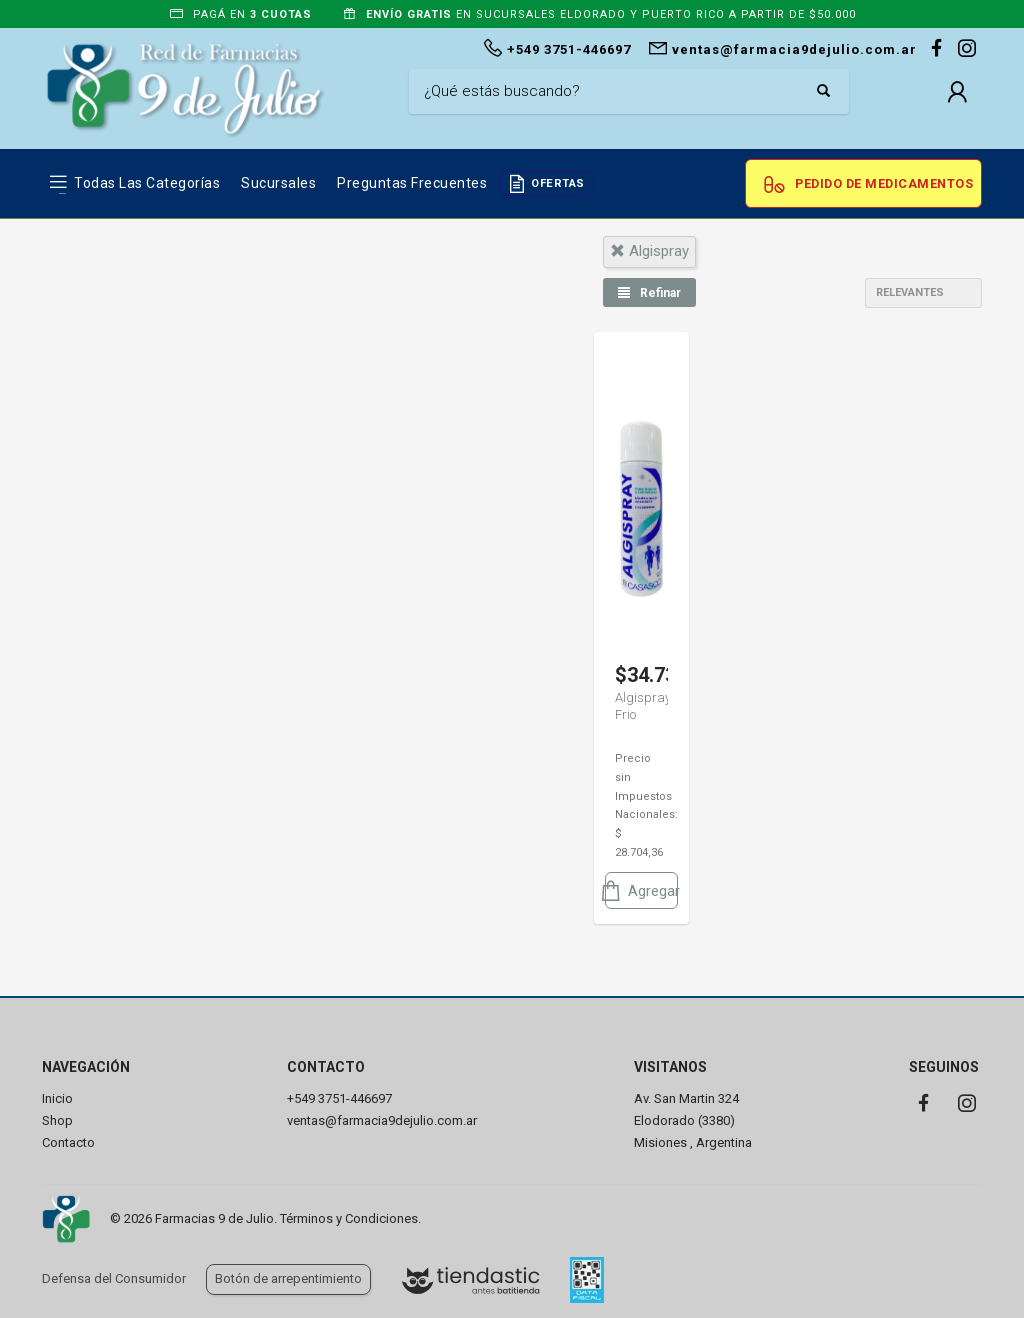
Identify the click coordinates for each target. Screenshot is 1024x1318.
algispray (649, 251)
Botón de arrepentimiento (288, 1278)
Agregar (641, 890)
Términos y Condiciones (349, 1218)
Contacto (68, 1142)
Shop (57, 1120)
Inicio (57, 1098)
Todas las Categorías (147, 183)
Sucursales (278, 183)
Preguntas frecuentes (412, 183)
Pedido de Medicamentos (884, 183)
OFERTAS (558, 183)
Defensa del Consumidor (114, 1278)
